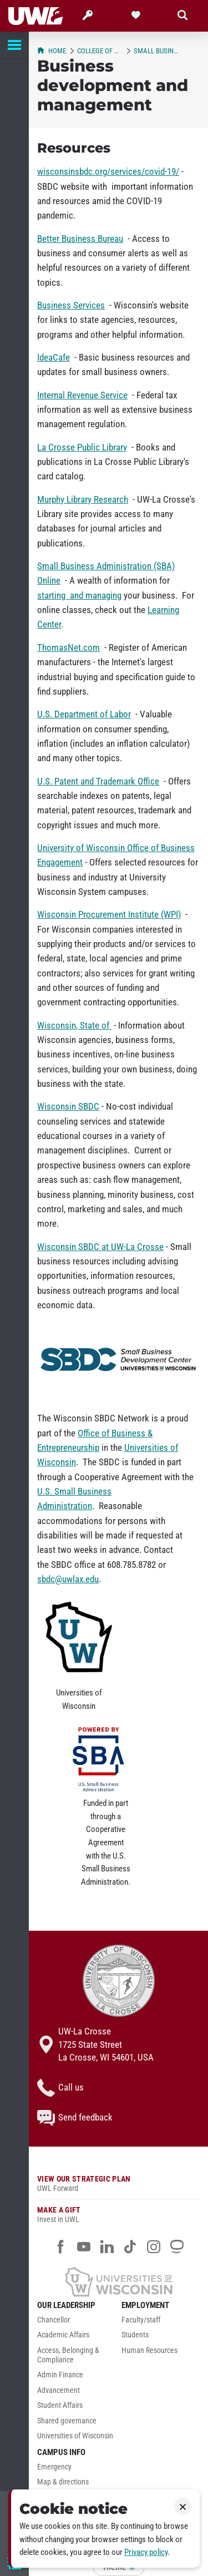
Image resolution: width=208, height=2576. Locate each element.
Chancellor (53, 2320)
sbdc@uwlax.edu (68, 1579)
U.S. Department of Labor (84, 714)
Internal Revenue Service (82, 395)
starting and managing (79, 595)
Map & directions (63, 2482)
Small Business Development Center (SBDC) (156, 51)
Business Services (71, 305)
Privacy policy (146, 2552)
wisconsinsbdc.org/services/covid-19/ (108, 171)
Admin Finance (60, 2375)
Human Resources (149, 2350)
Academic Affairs (63, 2335)
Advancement (58, 2390)
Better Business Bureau (80, 238)
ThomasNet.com (68, 647)
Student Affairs (60, 2405)
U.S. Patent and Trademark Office (98, 781)
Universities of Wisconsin (75, 2436)
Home (51, 51)
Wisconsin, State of (74, 1025)
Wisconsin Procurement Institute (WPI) (109, 914)
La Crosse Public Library (82, 447)
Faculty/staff (140, 2320)
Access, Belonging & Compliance (68, 2355)
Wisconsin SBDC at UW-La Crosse (100, 1246)
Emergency (54, 2467)
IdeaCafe (53, 357)
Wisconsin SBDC (68, 1106)
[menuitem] (76, 2322)
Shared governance (67, 2421)
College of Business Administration (100, 51)
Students (135, 2335)
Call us (60, 2088)
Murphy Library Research (82, 499)
